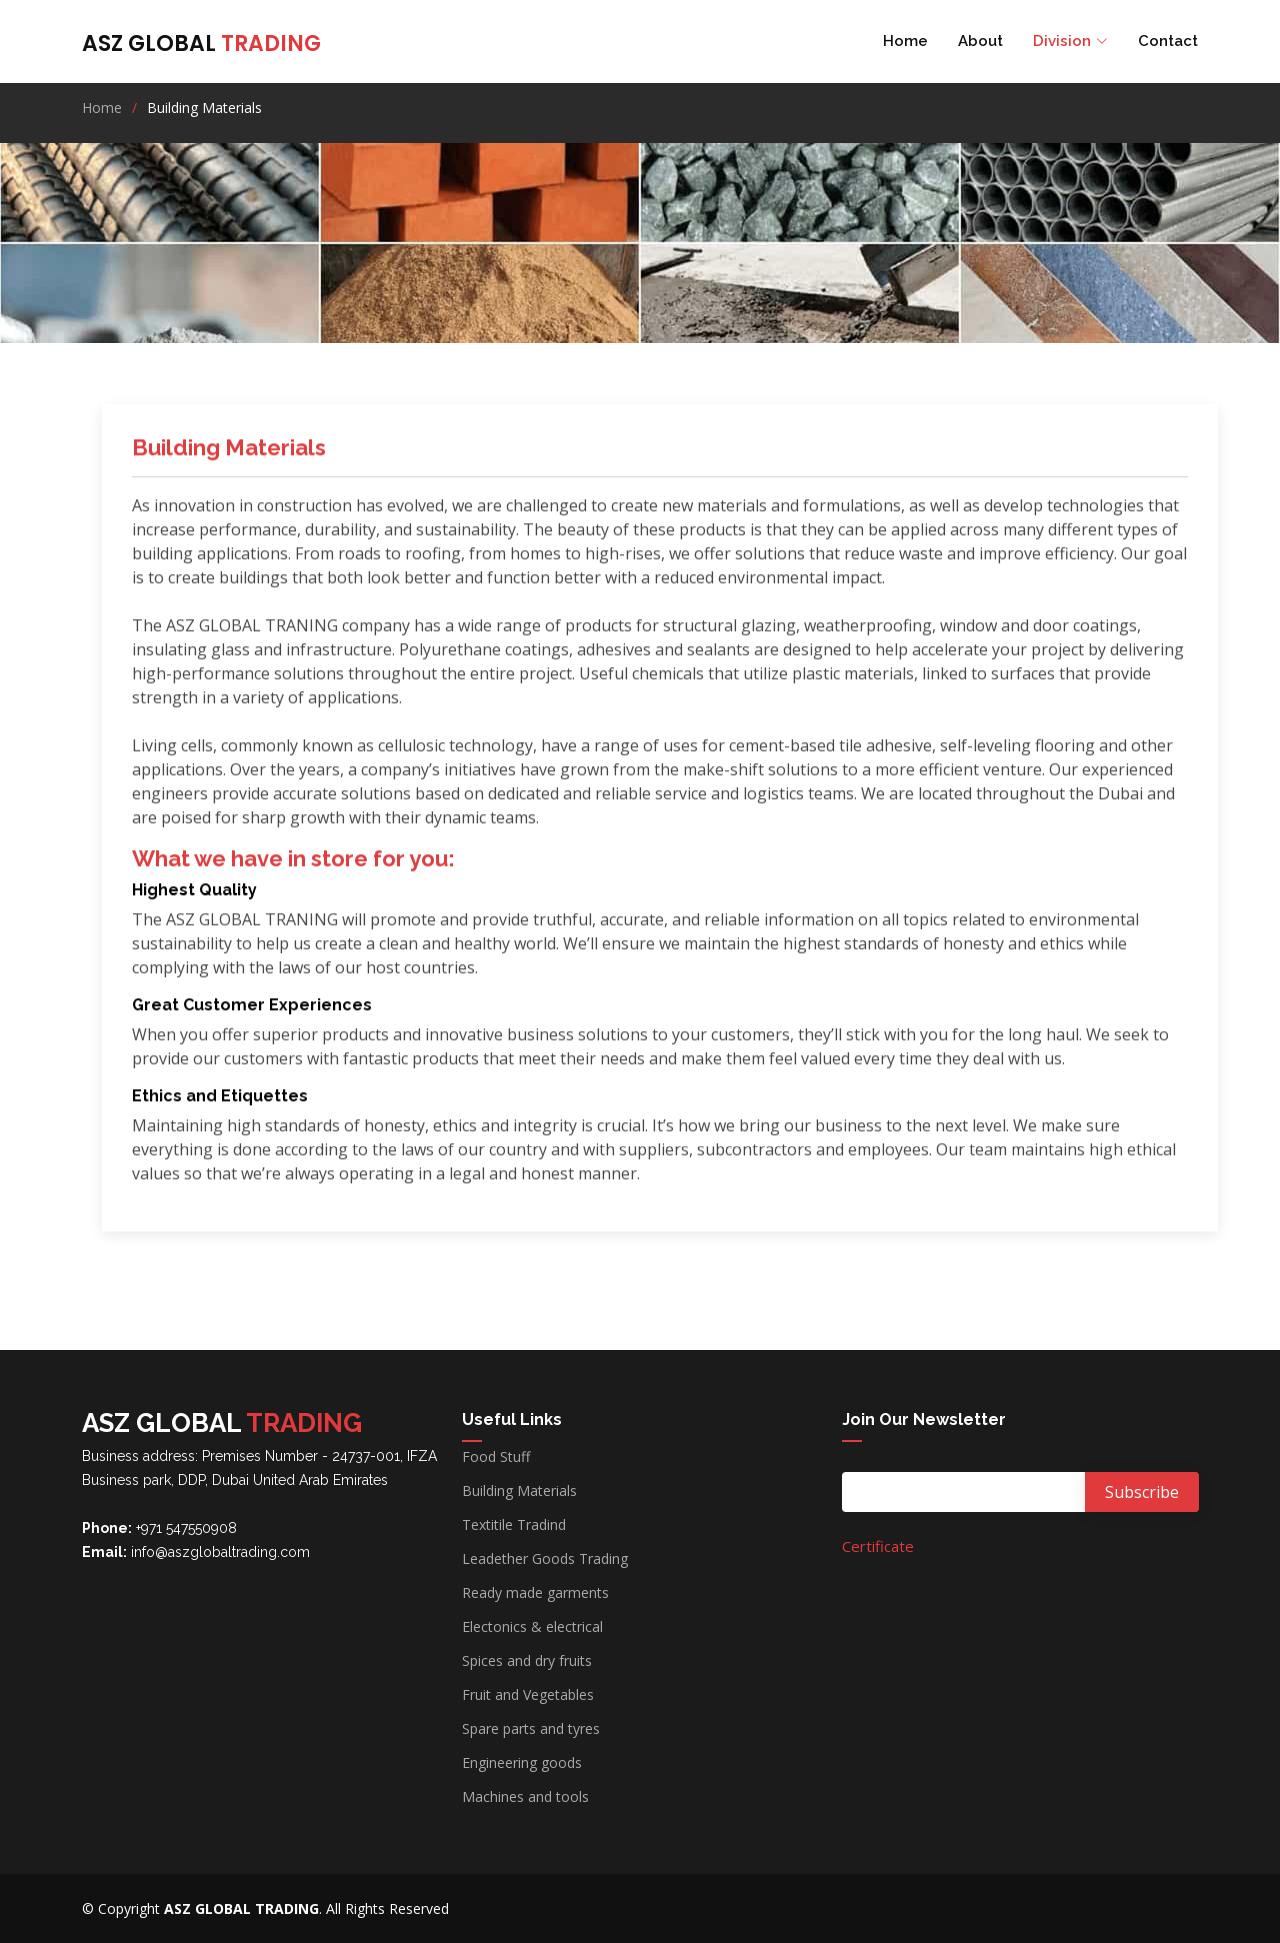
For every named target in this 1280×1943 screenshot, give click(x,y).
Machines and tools (525, 1797)
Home (905, 41)
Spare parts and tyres (531, 1729)
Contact (1168, 41)
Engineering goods (522, 1763)
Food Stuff (496, 1457)
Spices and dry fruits (527, 1661)
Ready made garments (535, 1593)
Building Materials (519, 1491)
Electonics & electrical (532, 1627)
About (980, 41)
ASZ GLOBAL (201, 43)
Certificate (878, 1546)
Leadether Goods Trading (545, 1559)
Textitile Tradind (514, 1525)
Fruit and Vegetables (528, 1695)
